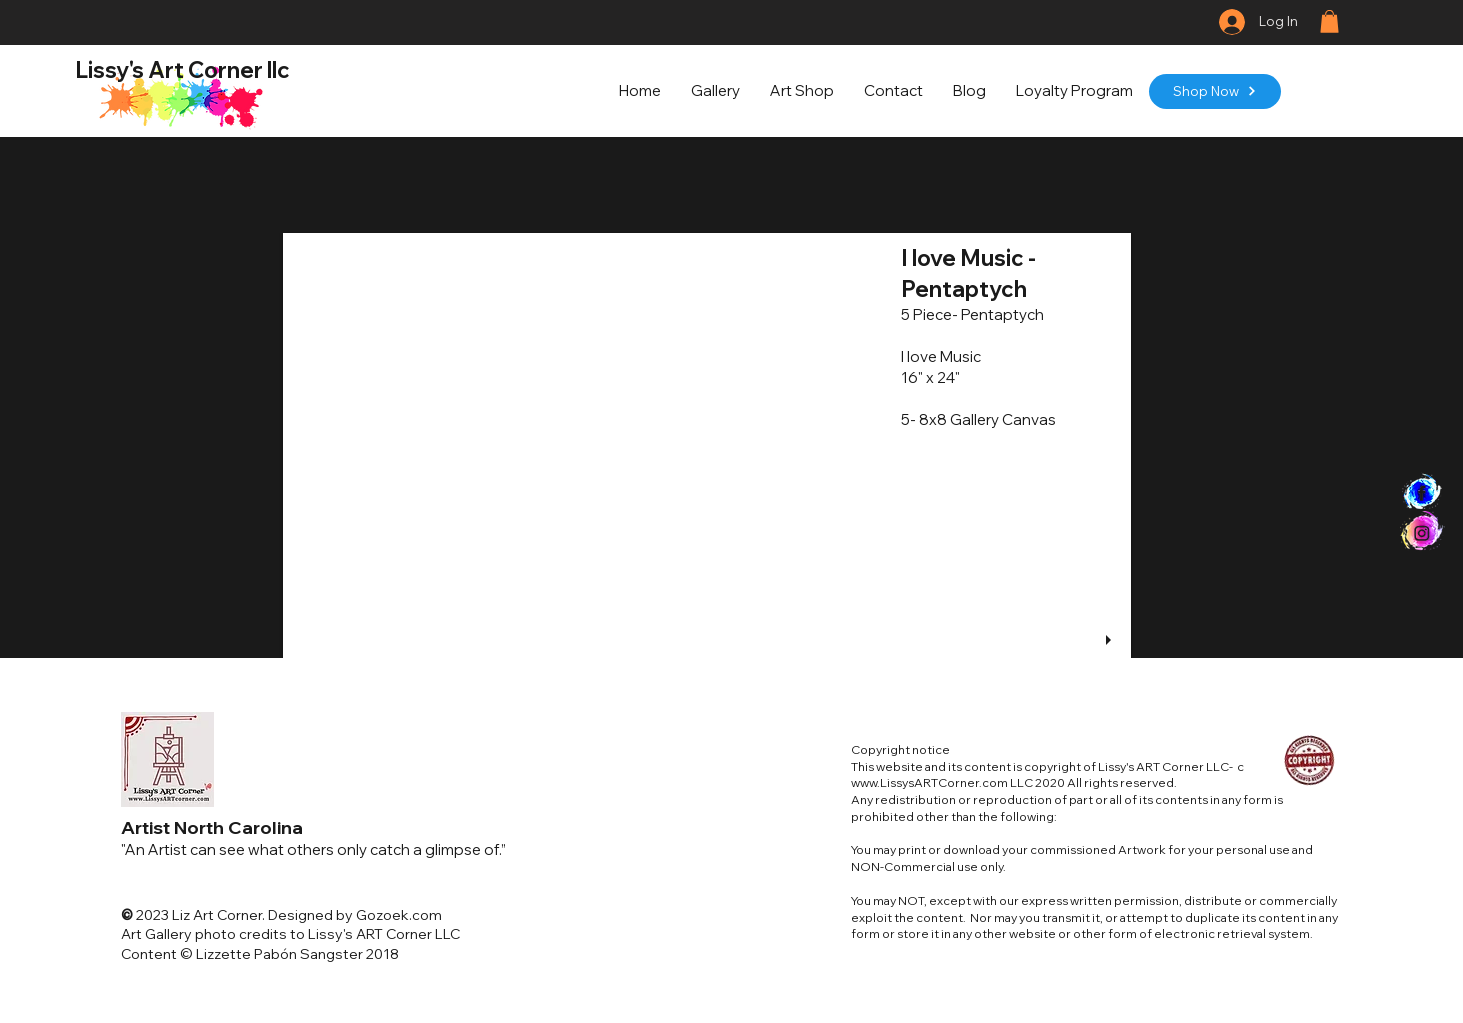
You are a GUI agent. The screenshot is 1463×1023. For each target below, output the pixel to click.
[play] (1111, 640)
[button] (1329, 21)
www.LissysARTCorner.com (929, 782)
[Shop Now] (1215, 91)
